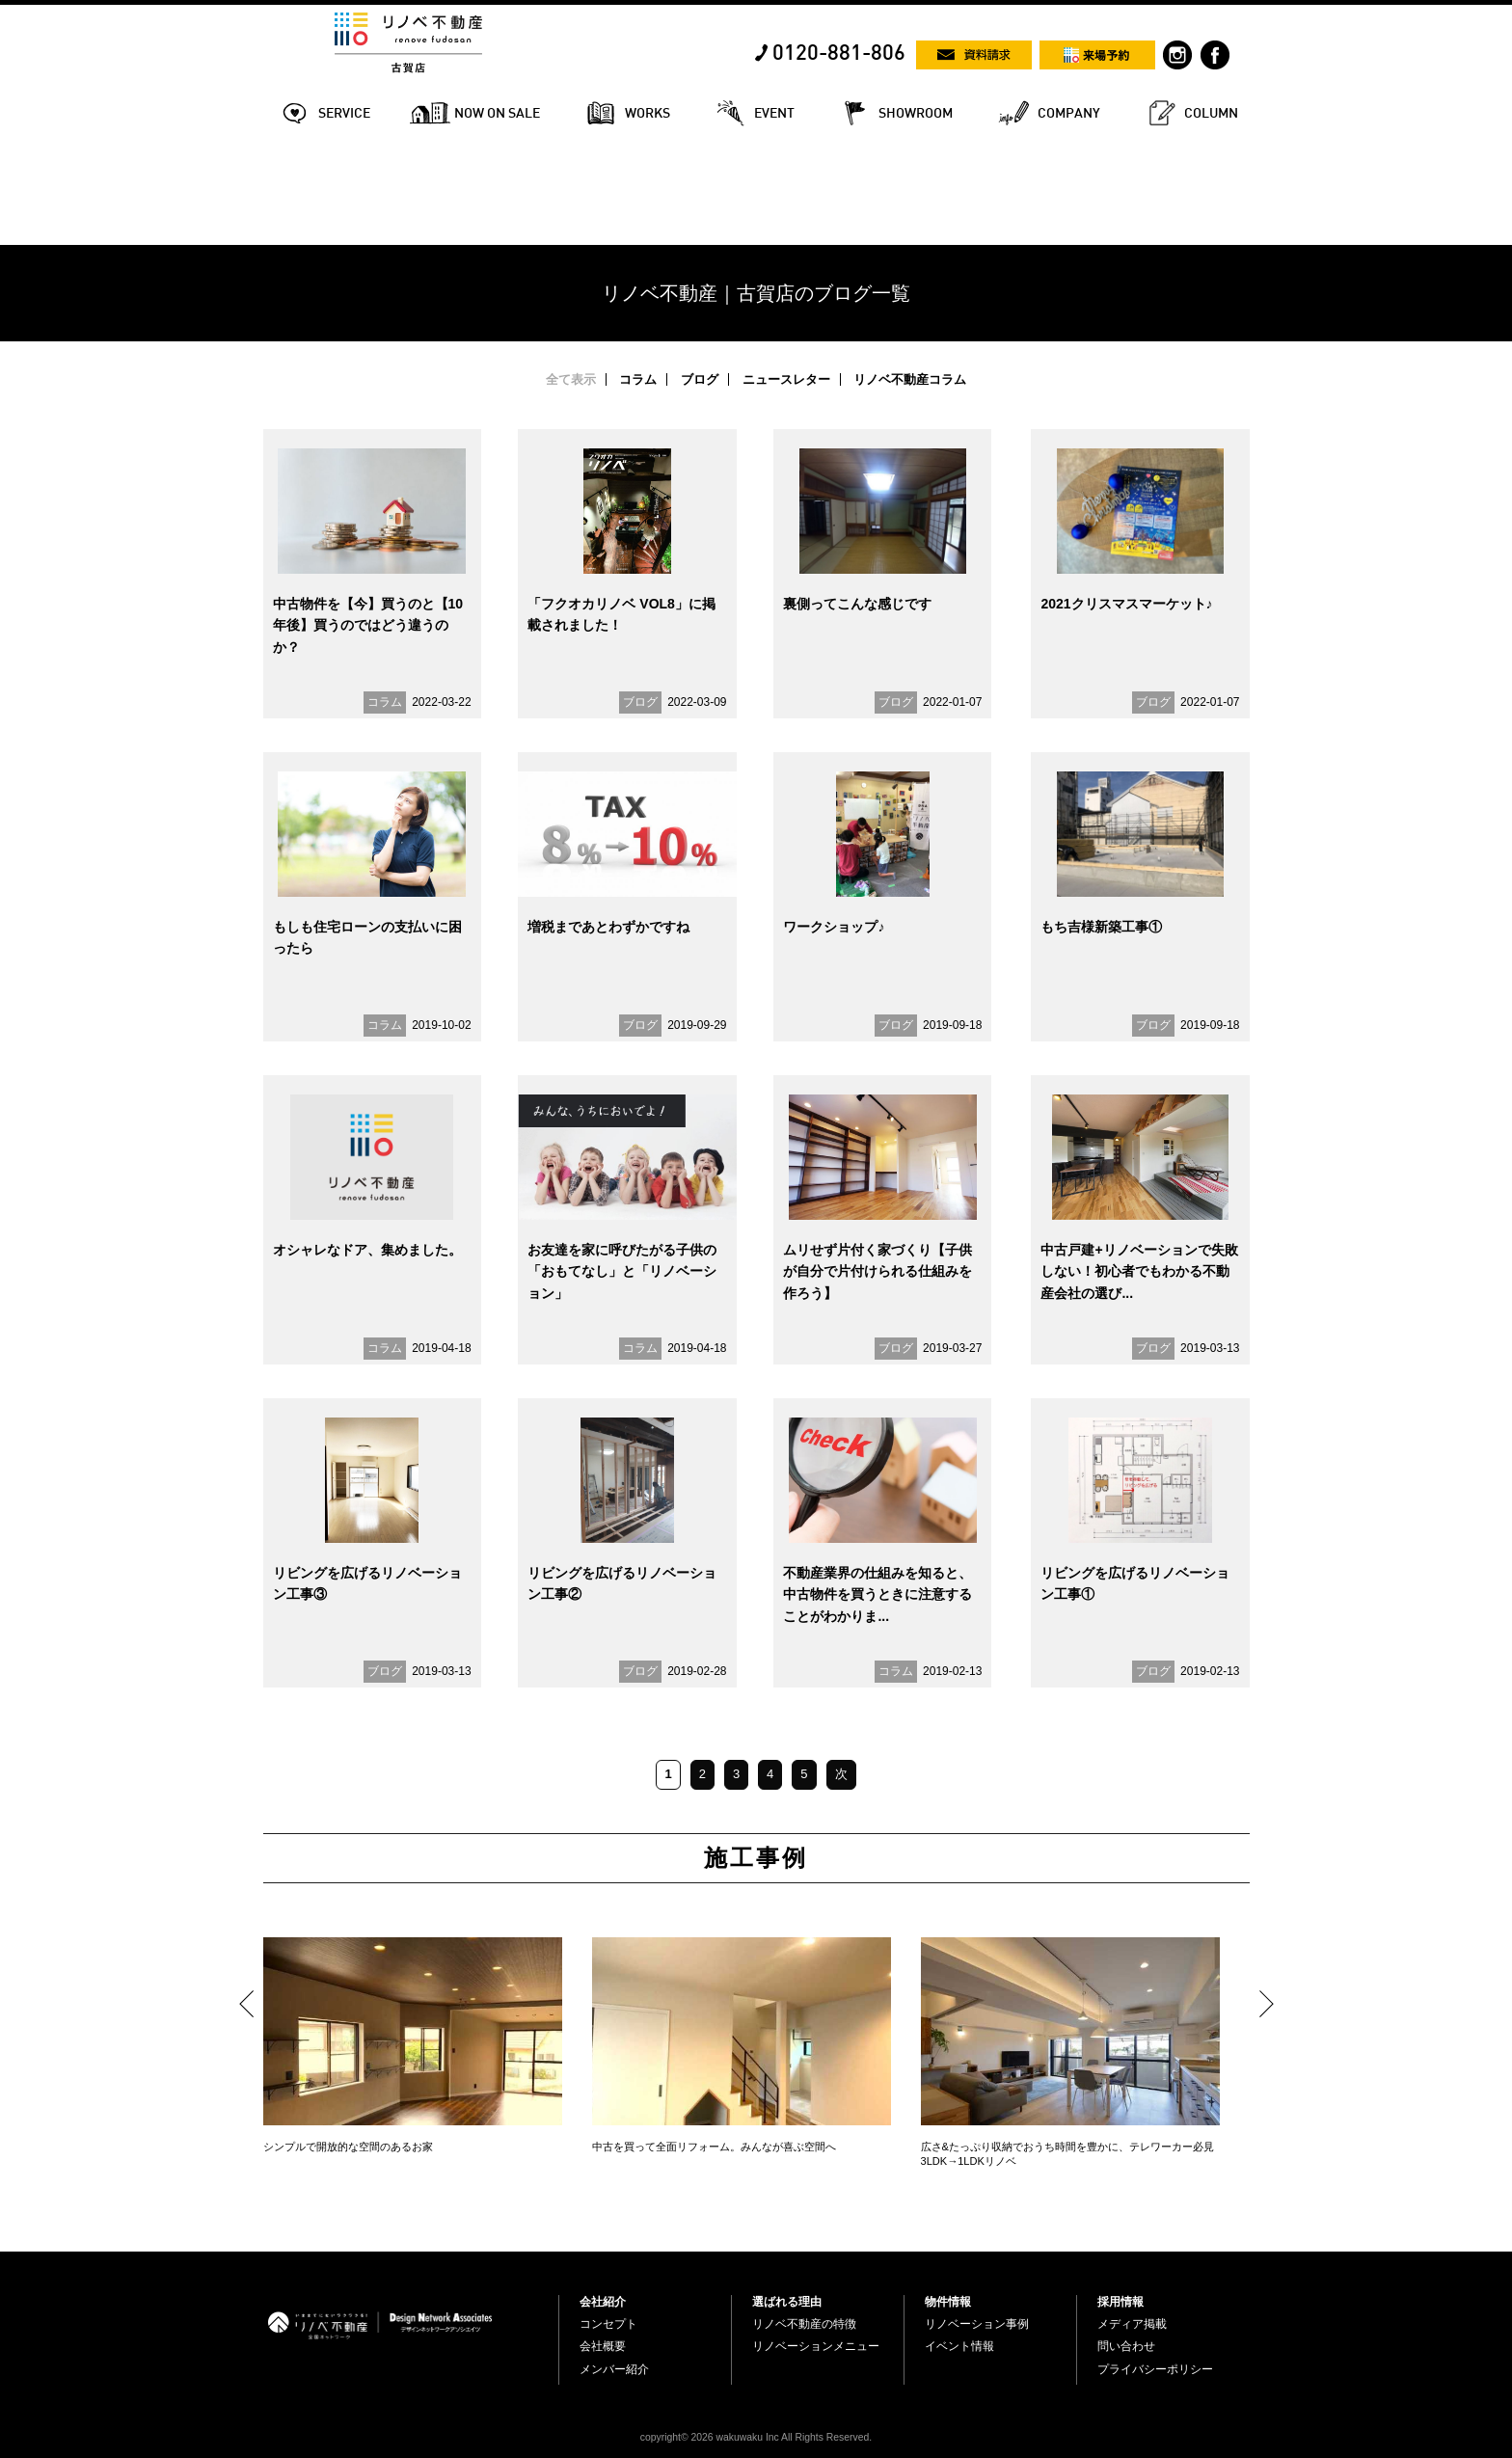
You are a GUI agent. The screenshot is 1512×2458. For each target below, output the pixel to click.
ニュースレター (786, 379)
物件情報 (948, 2302)
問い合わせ (1126, 2346)
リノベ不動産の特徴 (804, 2324)
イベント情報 (959, 2346)
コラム (638, 379)
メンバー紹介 (614, 2369)
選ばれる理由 (787, 2302)
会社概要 (603, 2346)
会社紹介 (603, 2302)
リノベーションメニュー (815, 2346)
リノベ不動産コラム (909, 379)
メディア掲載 (1132, 2324)
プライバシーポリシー (1155, 2369)
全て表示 (571, 379)
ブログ (699, 379)
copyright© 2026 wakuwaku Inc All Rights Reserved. (756, 2437)
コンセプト (608, 2324)
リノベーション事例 (977, 2324)
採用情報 (1120, 2302)
